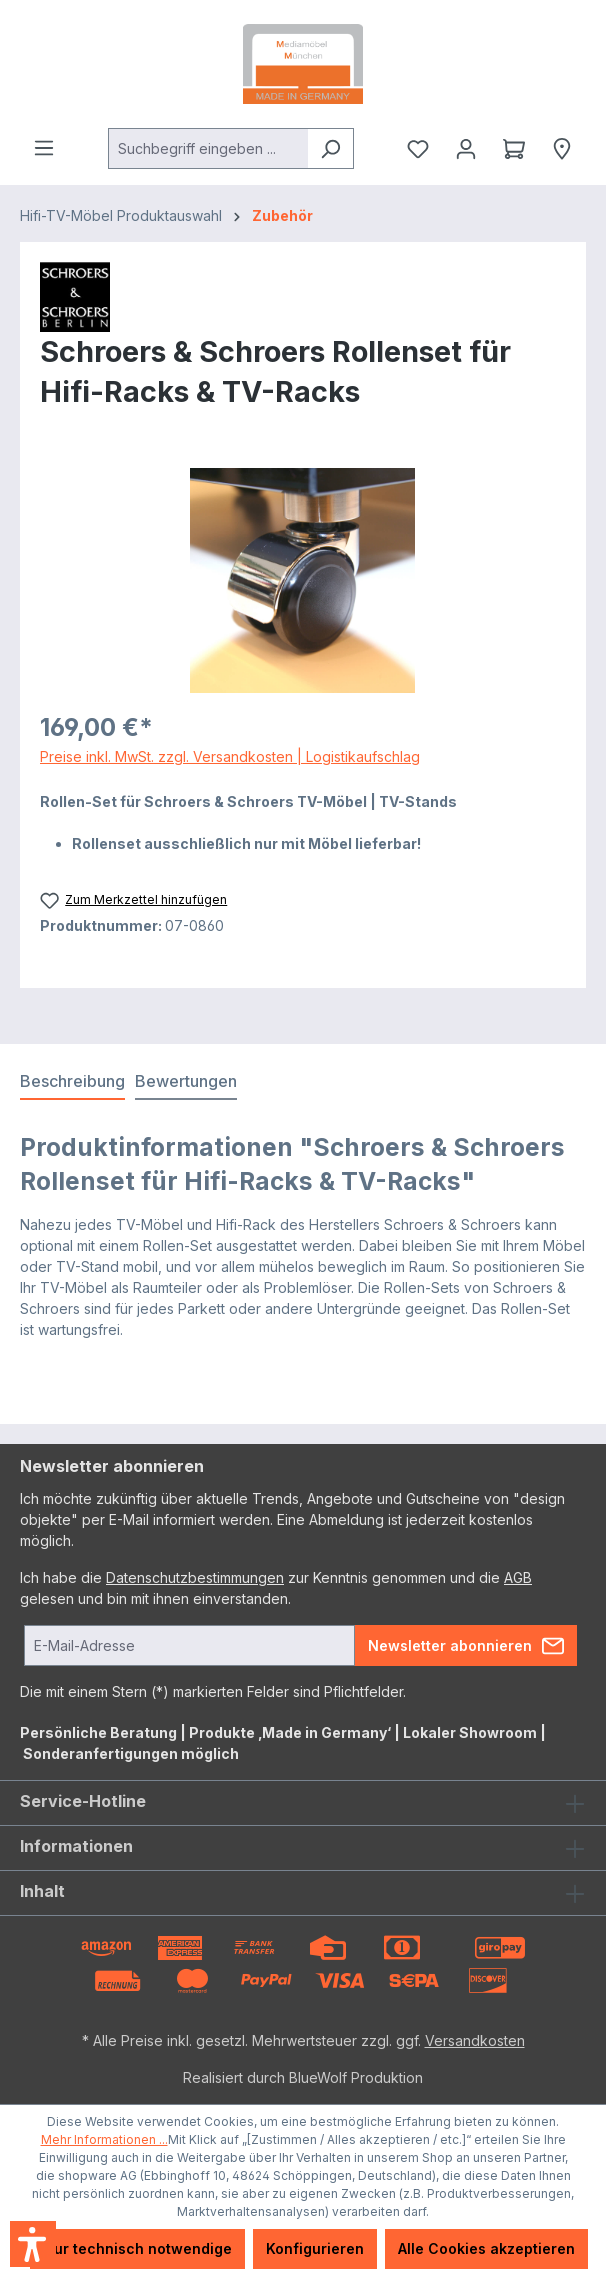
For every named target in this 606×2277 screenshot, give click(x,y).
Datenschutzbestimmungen (195, 1577)
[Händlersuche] (562, 149)
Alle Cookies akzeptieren (486, 2248)
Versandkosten (475, 2040)
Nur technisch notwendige (137, 2248)
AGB (518, 1577)
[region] (303, 580)
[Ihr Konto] (466, 149)
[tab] (72, 1082)
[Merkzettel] (418, 149)
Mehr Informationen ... (104, 2139)
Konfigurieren (315, 2248)
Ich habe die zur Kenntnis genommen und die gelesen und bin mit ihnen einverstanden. (276, 1588)
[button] (33, 2244)
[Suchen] (330, 148)
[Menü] (44, 148)
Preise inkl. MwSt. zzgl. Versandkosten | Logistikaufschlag (230, 756)
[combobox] (208, 148)
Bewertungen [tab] (186, 1081)
